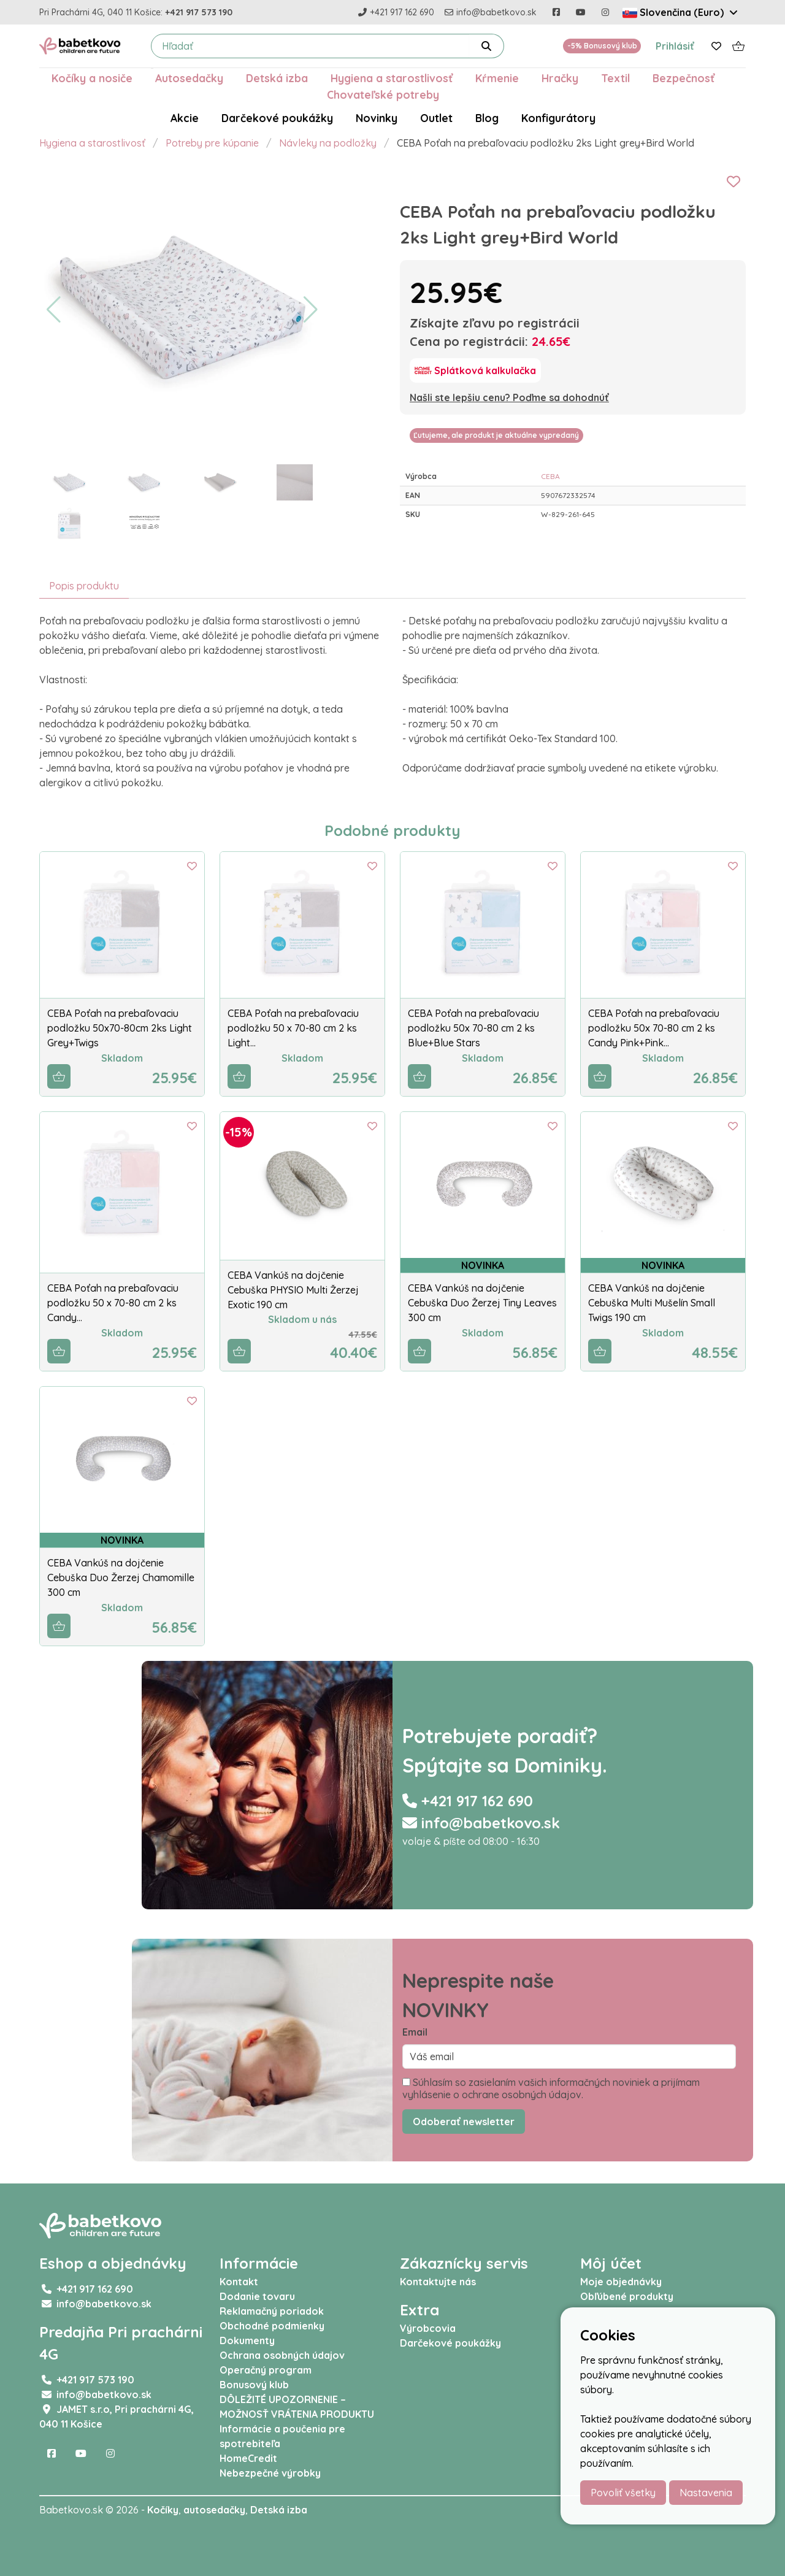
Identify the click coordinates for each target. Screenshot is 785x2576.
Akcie (184, 118)
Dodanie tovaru (257, 2296)
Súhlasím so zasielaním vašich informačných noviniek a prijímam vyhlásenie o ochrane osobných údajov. (551, 2088)
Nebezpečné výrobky (270, 2473)
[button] (53, 309)
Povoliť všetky (623, 2492)
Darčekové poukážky (277, 118)
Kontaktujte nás (438, 2281)
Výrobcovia (428, 2328)
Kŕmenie (497, 78)
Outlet (436, 118)
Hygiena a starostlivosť (392, 78)
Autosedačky (189, 78)
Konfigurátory (558, 118)
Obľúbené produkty (626, 2296)
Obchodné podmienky (272, 2326)
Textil (615, 78)
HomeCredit (248, 2458)
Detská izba (277, 78)
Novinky (376, 118)
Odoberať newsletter (464, 2121)
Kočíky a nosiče (92, 78)
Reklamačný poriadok (272, 2311)
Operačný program (266, 2370)
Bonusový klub (254, 2385)
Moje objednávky (621, 2281)
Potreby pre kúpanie (212, 143)
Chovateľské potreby (383, 94)
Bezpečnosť (683, 78)
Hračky (560, 78)
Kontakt (239, 2281)
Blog (487, 118)
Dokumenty (247, 2340)
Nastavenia (706, 2492)
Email (414, 2032)
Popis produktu (84, 586)
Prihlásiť (675, 46)
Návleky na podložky (328, 143)
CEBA (550, 476)
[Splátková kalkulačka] (475, 370)
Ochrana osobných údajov (282, 2355)
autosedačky (214, 2510)
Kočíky (162, 2510)
